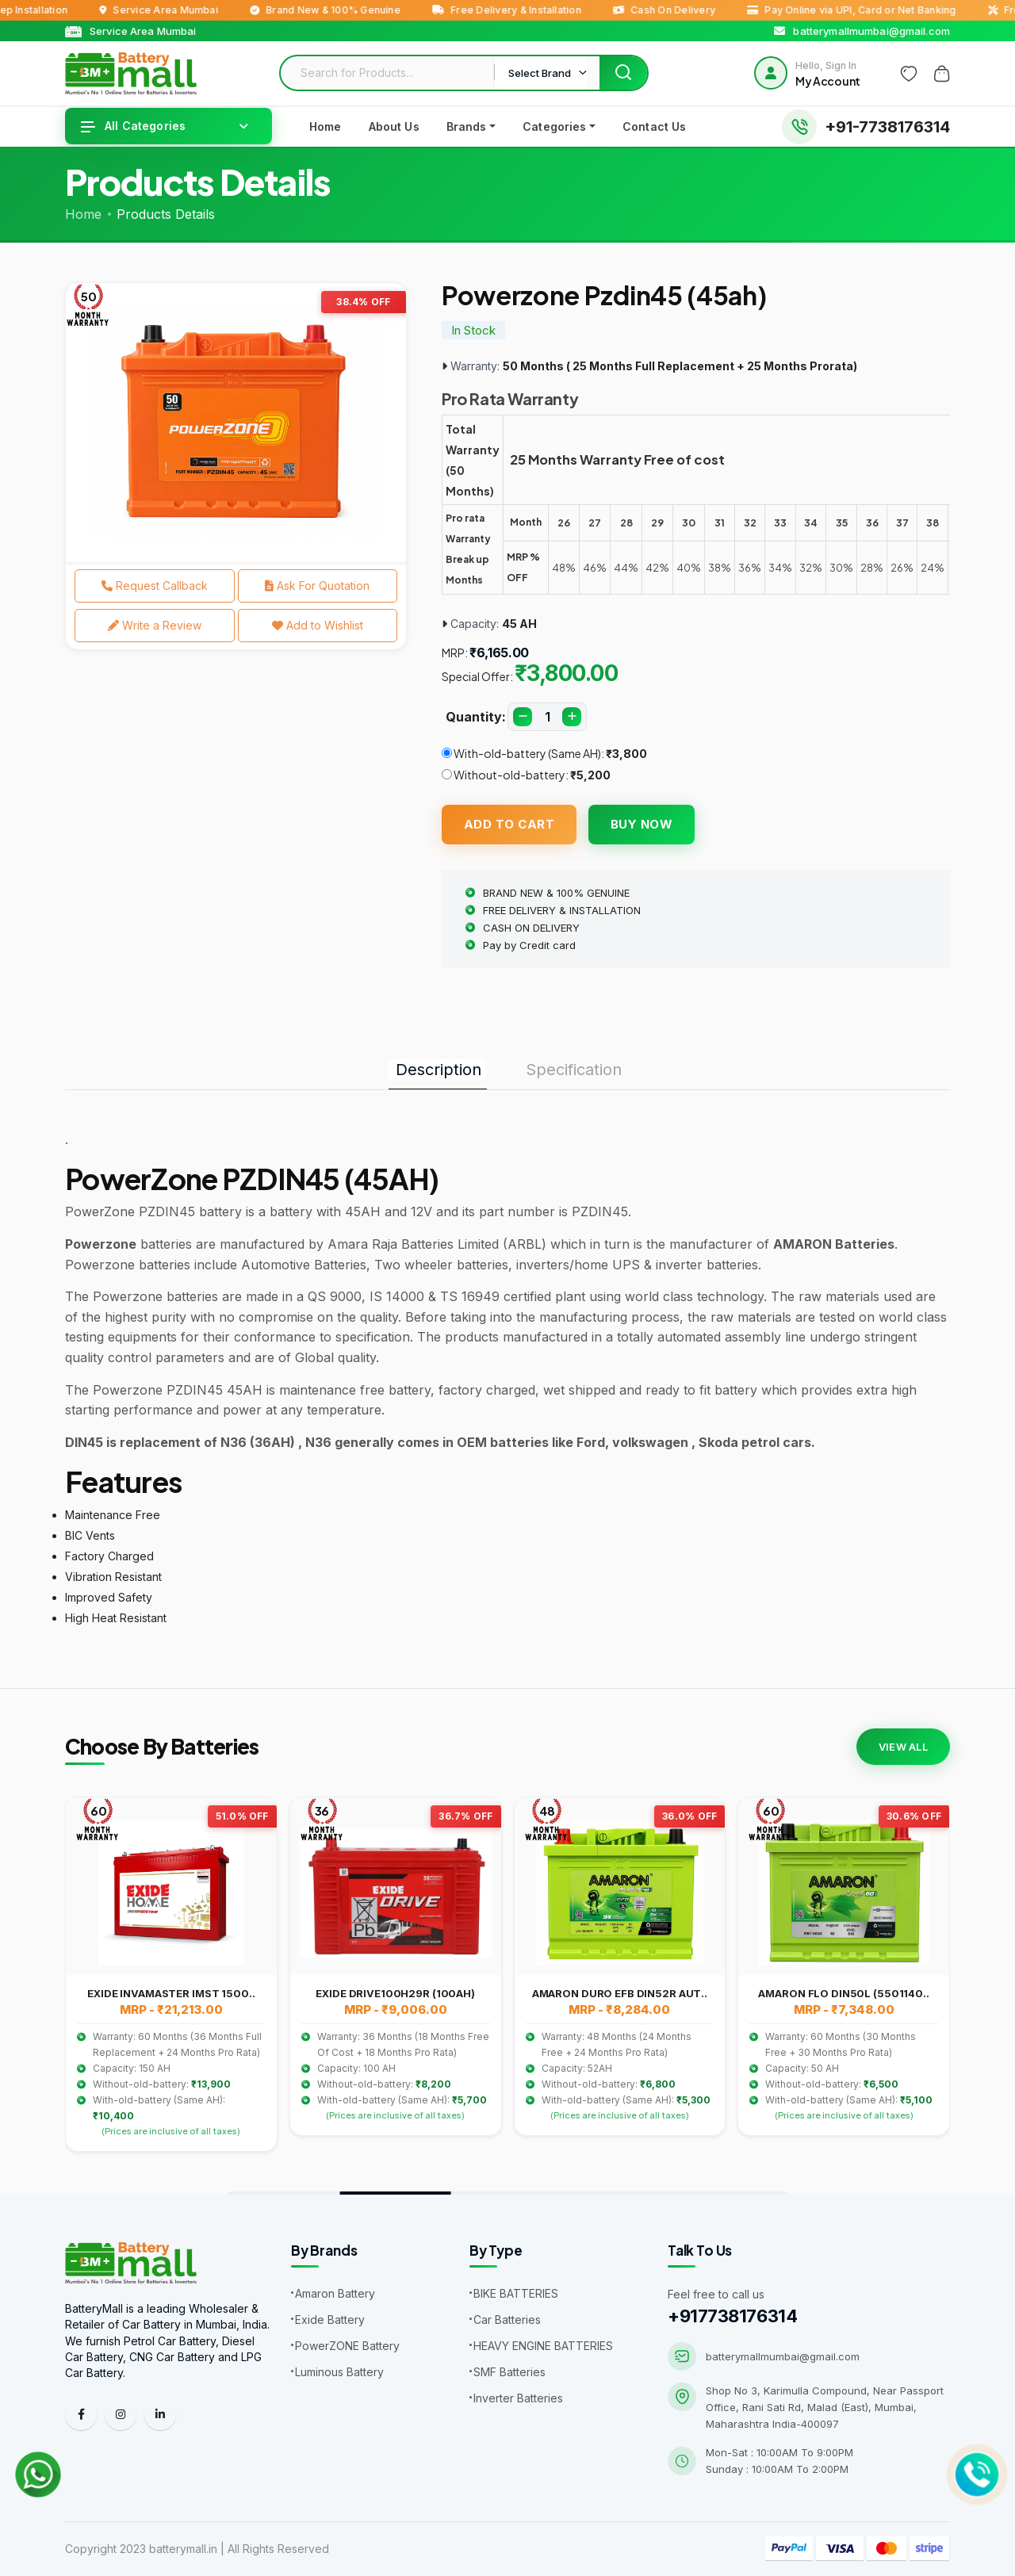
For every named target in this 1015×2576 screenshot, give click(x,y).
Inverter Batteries (518, 2398)
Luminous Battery (339, 2372)
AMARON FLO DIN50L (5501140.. (843, 1993)
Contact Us (654, 126)
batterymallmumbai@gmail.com (783, 2356)
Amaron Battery (335, 2293)
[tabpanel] (236, 422)
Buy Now (641, 824)
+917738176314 (732, 2316)
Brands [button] (466, 126)
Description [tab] (438, 1069)
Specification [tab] (574, 1069)
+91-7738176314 (887, 126)
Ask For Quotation (317, 585)
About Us (394, 126)
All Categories (133, 125)
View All (903, 1746)
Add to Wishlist (317, 625)
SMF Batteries (509, 2372)
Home (325, 126)
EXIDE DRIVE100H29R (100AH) (395, 1993)
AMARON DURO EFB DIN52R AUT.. (619, 1993)
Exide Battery (330, 2319)
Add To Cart (509, 824)
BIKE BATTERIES (515, 2293)
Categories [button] (554, 126)
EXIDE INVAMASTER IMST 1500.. (171, 1993)
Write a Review (154, 625)
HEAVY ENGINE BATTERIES (543, 2345)
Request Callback (155, 585)
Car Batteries (507, 2319)
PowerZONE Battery (347, 2345)
